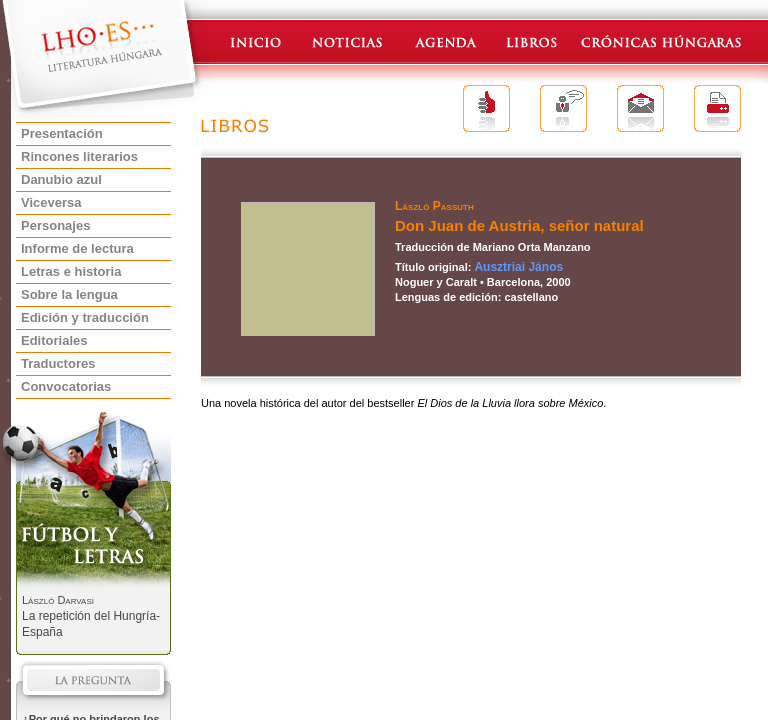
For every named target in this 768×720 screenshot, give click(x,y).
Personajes (55, 225)
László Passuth (434, 206)
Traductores (58, 363)
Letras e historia (71, 271)
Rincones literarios (79, 156)
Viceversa (51, 202)
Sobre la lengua (69, 294)
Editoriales (54, 340)
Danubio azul (61, 179)
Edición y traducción (85, 317)
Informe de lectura (77, 248)
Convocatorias (66, 386)
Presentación (62, 133)
